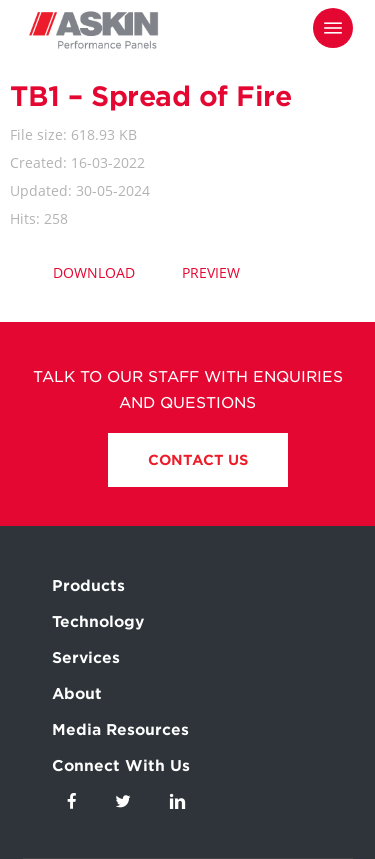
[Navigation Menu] (333, 28)
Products (88, 586)
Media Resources (120, 730)
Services (86, 658)
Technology (98, 622)
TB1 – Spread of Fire (150, 96)
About (77, 694)
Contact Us (198, 460)
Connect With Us (121, 766)
